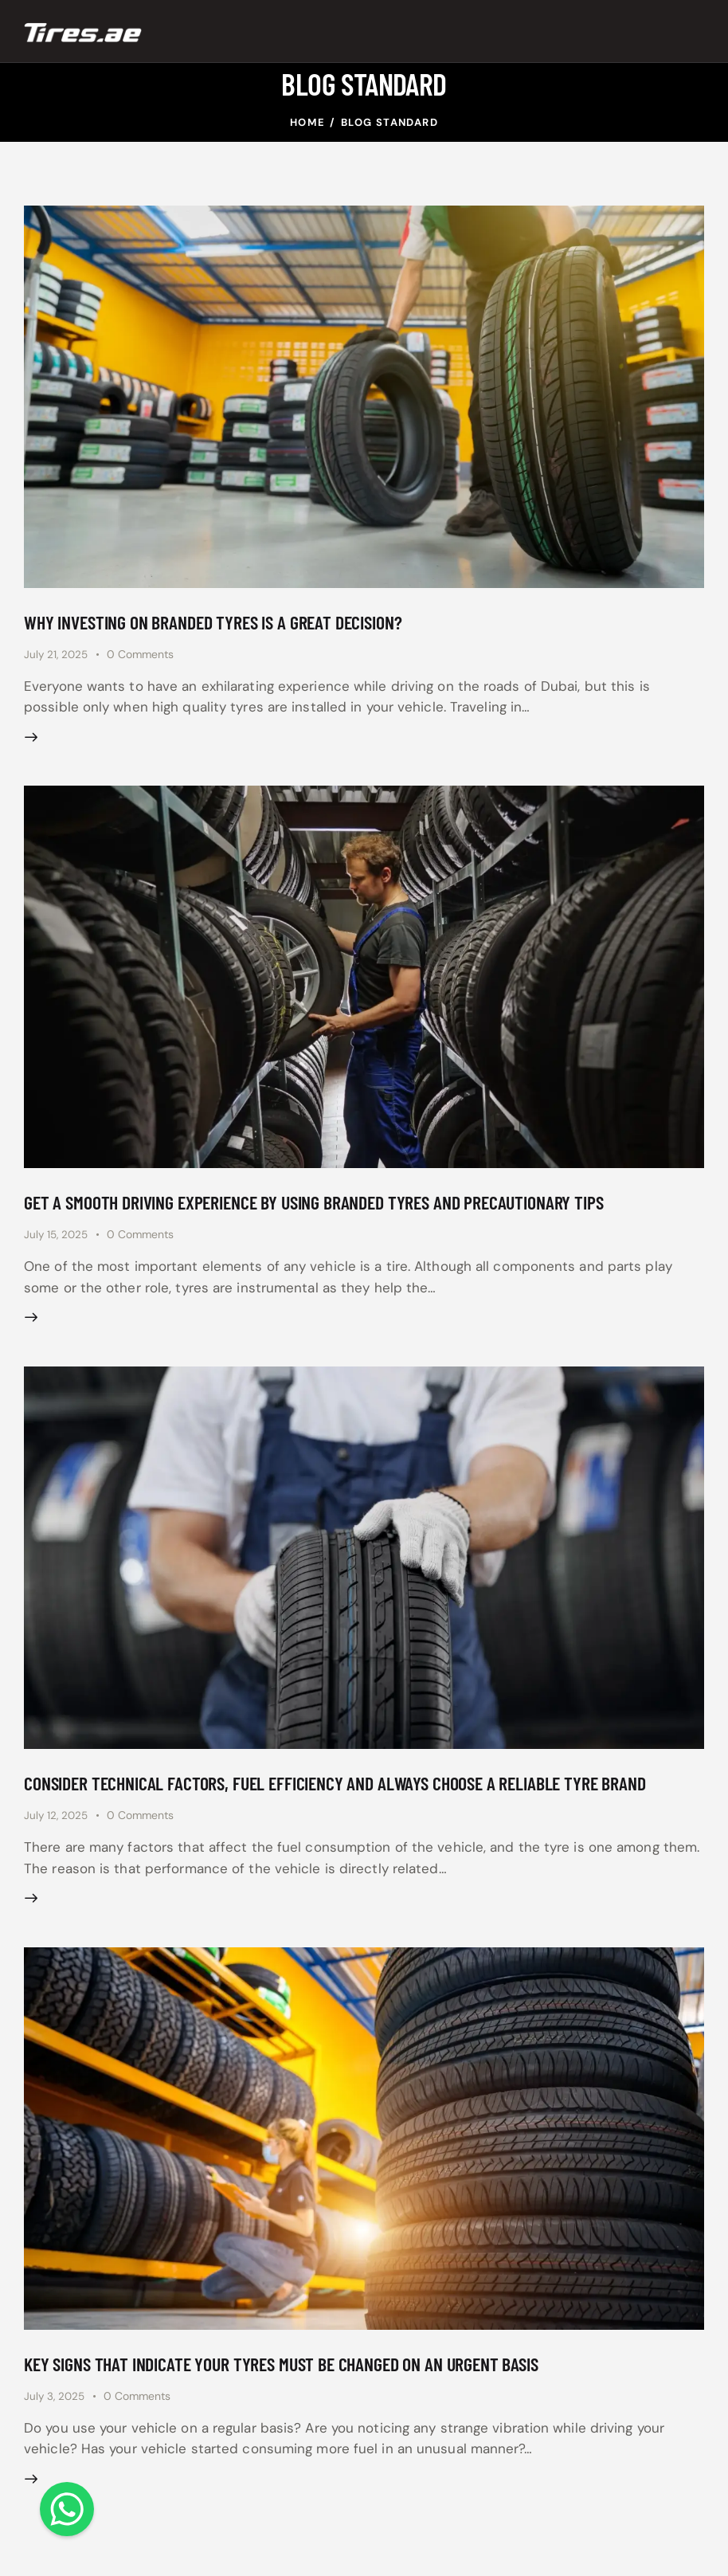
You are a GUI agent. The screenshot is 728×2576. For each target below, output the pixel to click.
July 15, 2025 (58, 1240)
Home (308, 122)
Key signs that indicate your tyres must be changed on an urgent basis (297, 2378)
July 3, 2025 (56, 2411)
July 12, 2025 (57, 1825)
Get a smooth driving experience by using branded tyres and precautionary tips (334, 1207)
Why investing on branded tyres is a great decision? (225, 622)
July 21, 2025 (57, 656)
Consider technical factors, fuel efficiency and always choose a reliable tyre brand (356, 1792)
